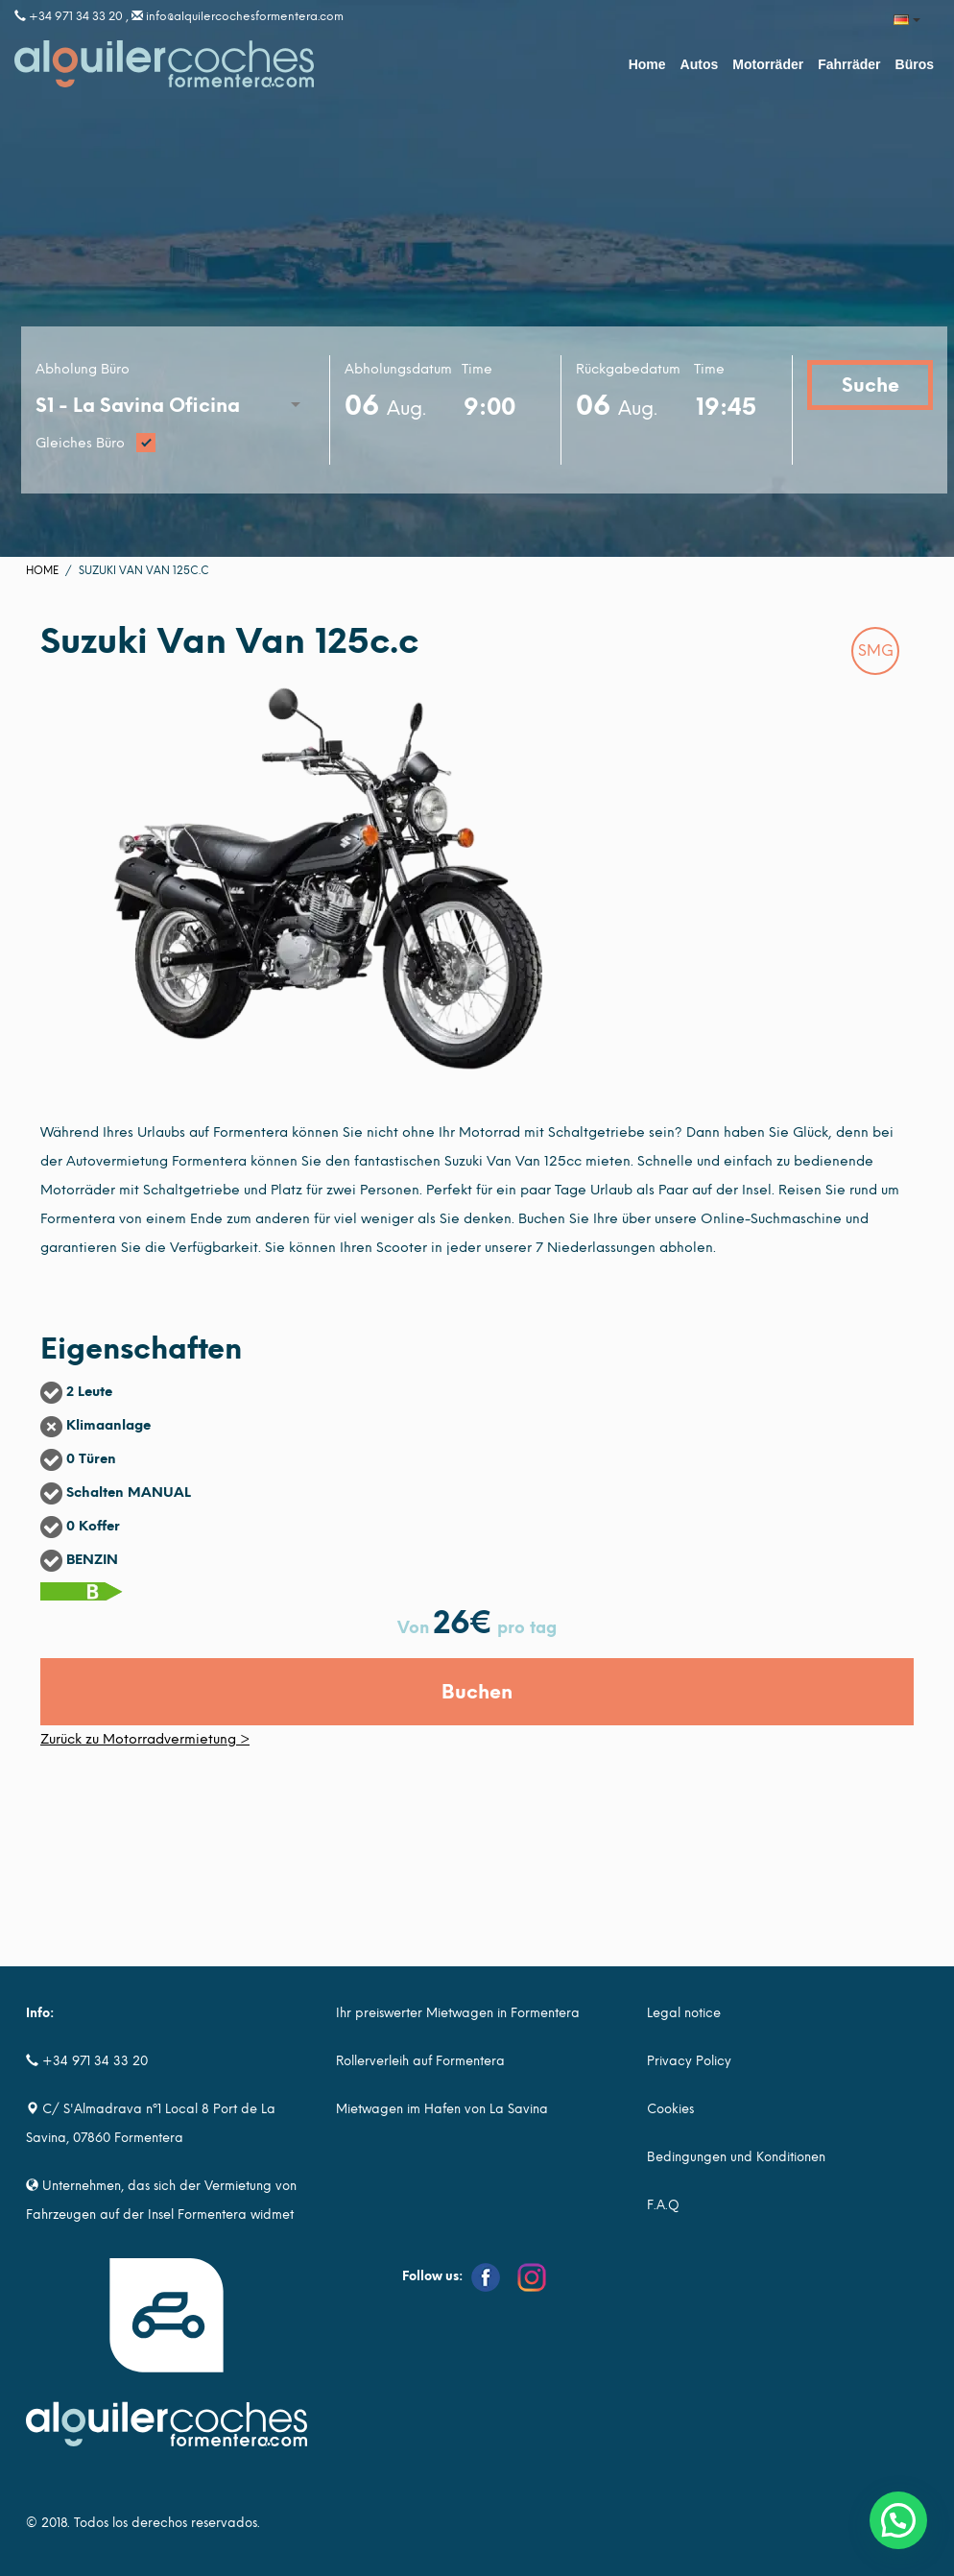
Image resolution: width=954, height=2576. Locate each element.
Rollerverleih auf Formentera (420, 2061)
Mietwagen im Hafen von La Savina (442, 2109)
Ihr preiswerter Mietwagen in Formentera (458, 2013)
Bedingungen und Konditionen (736, 2157)
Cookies (670, 2109)
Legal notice (684, 2013)
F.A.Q (663, 2205)
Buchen (477, 1691)
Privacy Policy (689, 2061)
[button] (898, 2520)
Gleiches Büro (175, 444)
